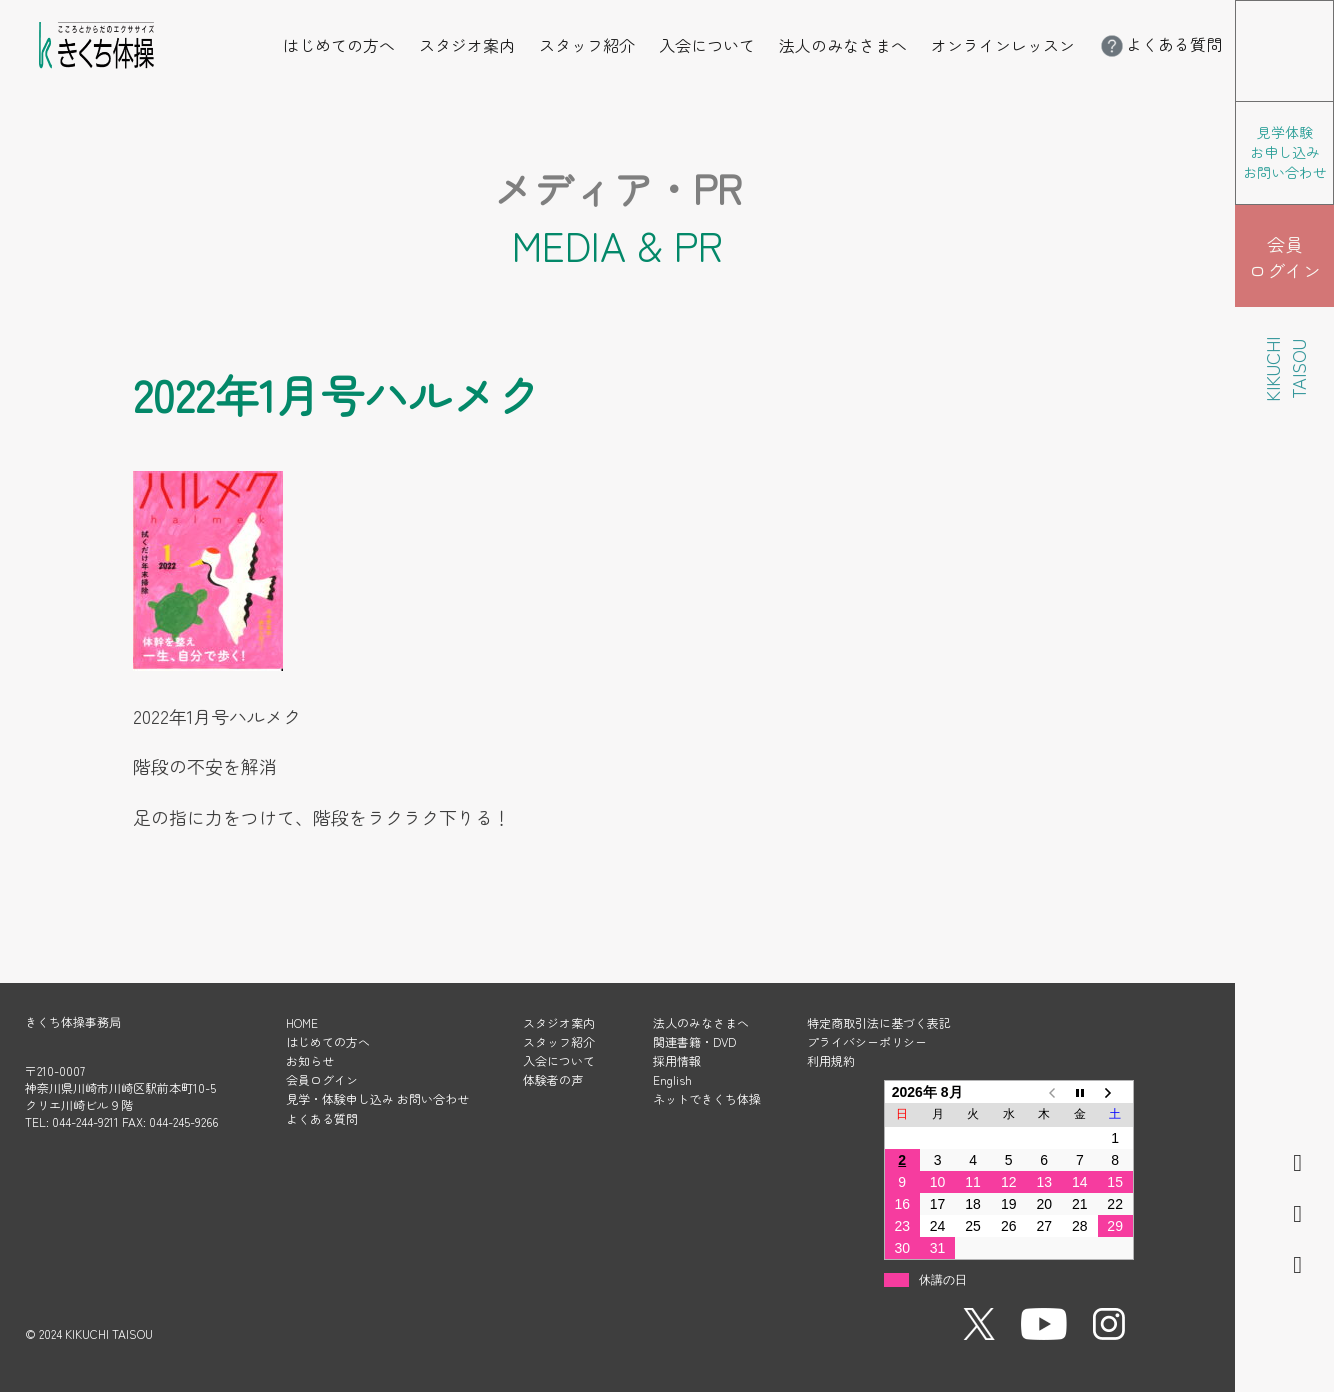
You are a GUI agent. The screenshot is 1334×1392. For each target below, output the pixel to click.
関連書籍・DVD (694, 1041)
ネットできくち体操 (707, 1098)
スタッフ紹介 (587, 45)
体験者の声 (553, 1079)
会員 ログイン (1285, 257)
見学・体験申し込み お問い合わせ (377, 1098)
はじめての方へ (339, 45)
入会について (707, 45)
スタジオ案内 (467, 45)
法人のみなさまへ (843, 45)
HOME (302, 1022)
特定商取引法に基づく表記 (879, 1022)
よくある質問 (1160, 44)
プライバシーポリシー (867, 1041)
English (672, 1079)
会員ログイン (322, 1079)
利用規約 (831, 1060)
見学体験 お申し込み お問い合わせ (1285, 152)
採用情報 (677, 1060)
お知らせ (310, 1060)
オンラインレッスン (1003, 45)
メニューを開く (1333, 14)
